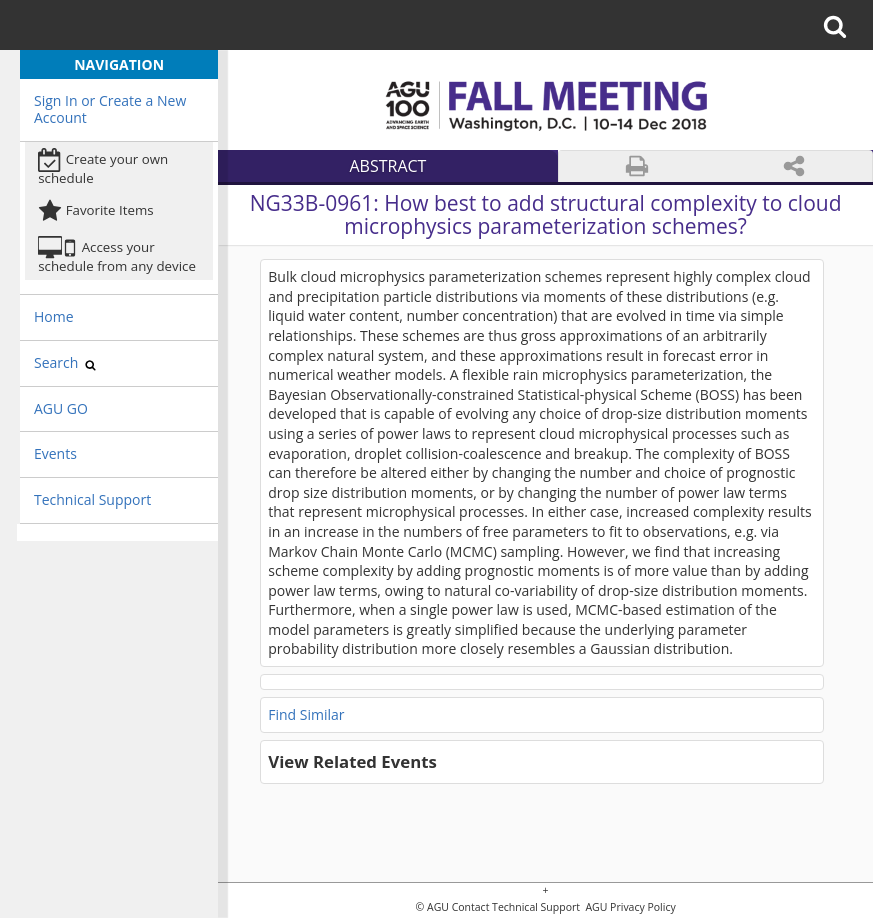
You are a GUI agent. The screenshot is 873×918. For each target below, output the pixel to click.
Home (54, 316)
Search (65, 362)
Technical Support (92, 499)
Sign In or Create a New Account (110, 109)
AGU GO (61, 408)
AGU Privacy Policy (629, 907)
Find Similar (306, 714)
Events (55, 453)
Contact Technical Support (516, 907)
